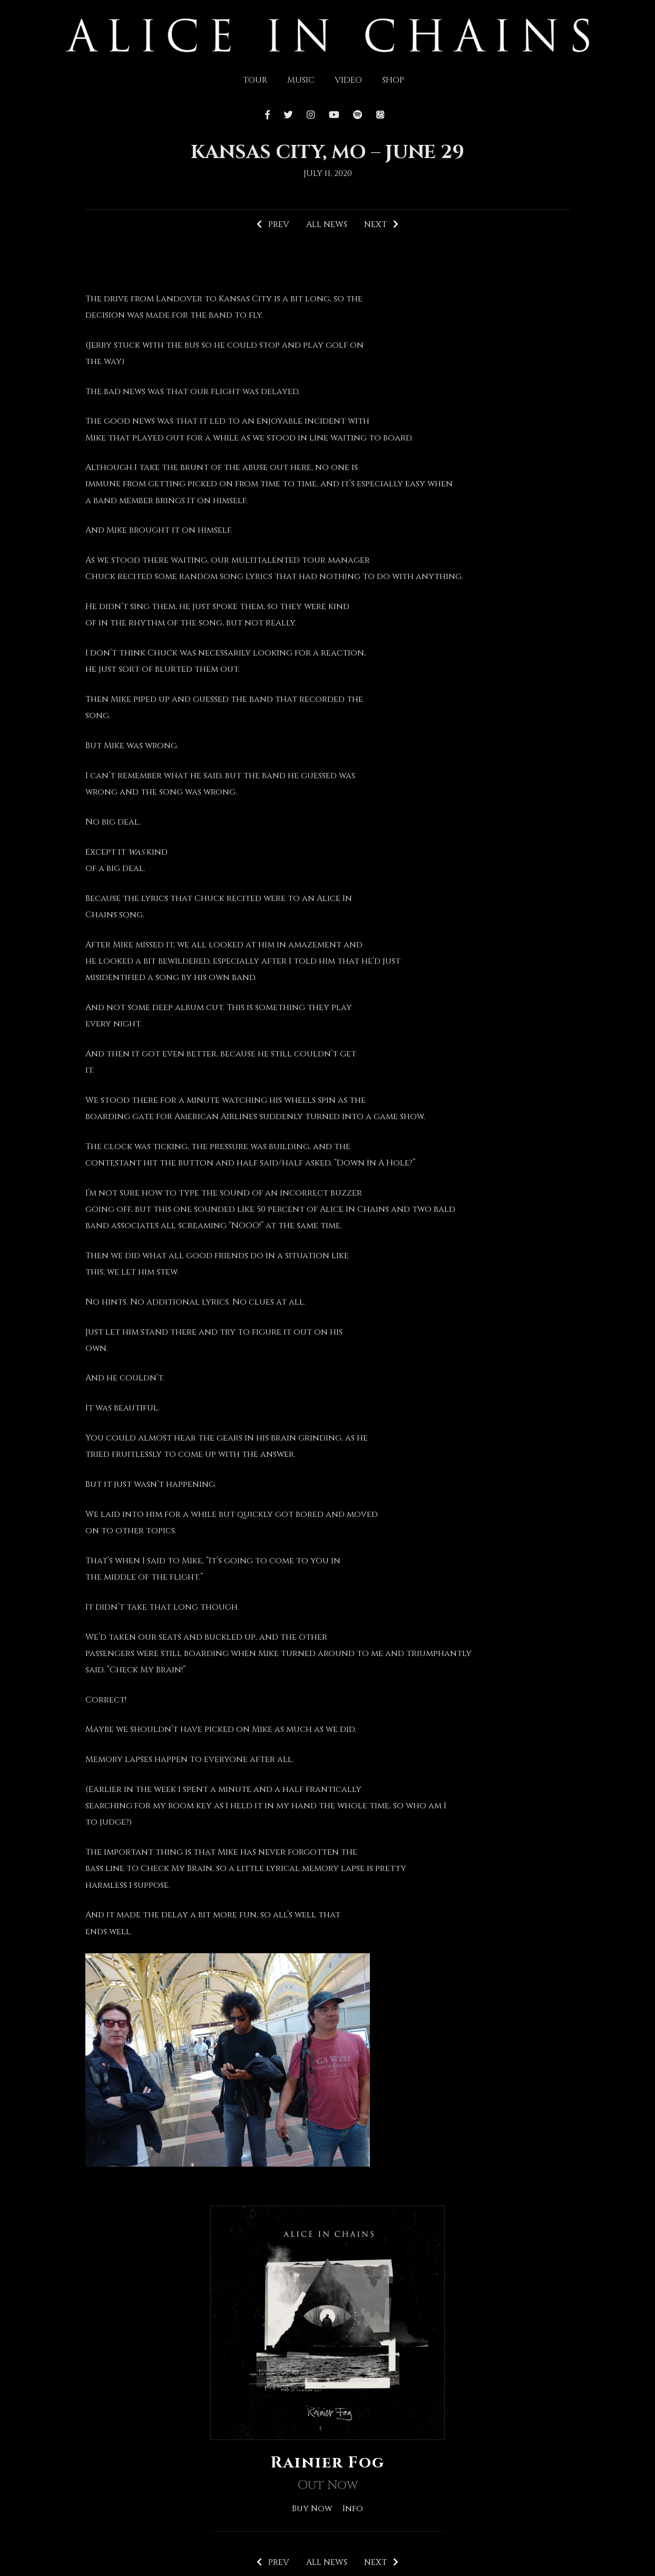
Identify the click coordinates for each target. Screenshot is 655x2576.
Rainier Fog (328, 2462)
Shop (393, 80)
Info (353, 2508)
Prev (272, 224)
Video (348, 80)
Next (381, 224)
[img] (327, 34)
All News (326, 224)
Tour (255, 80)
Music (301, 80)
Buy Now (312, 2508)
